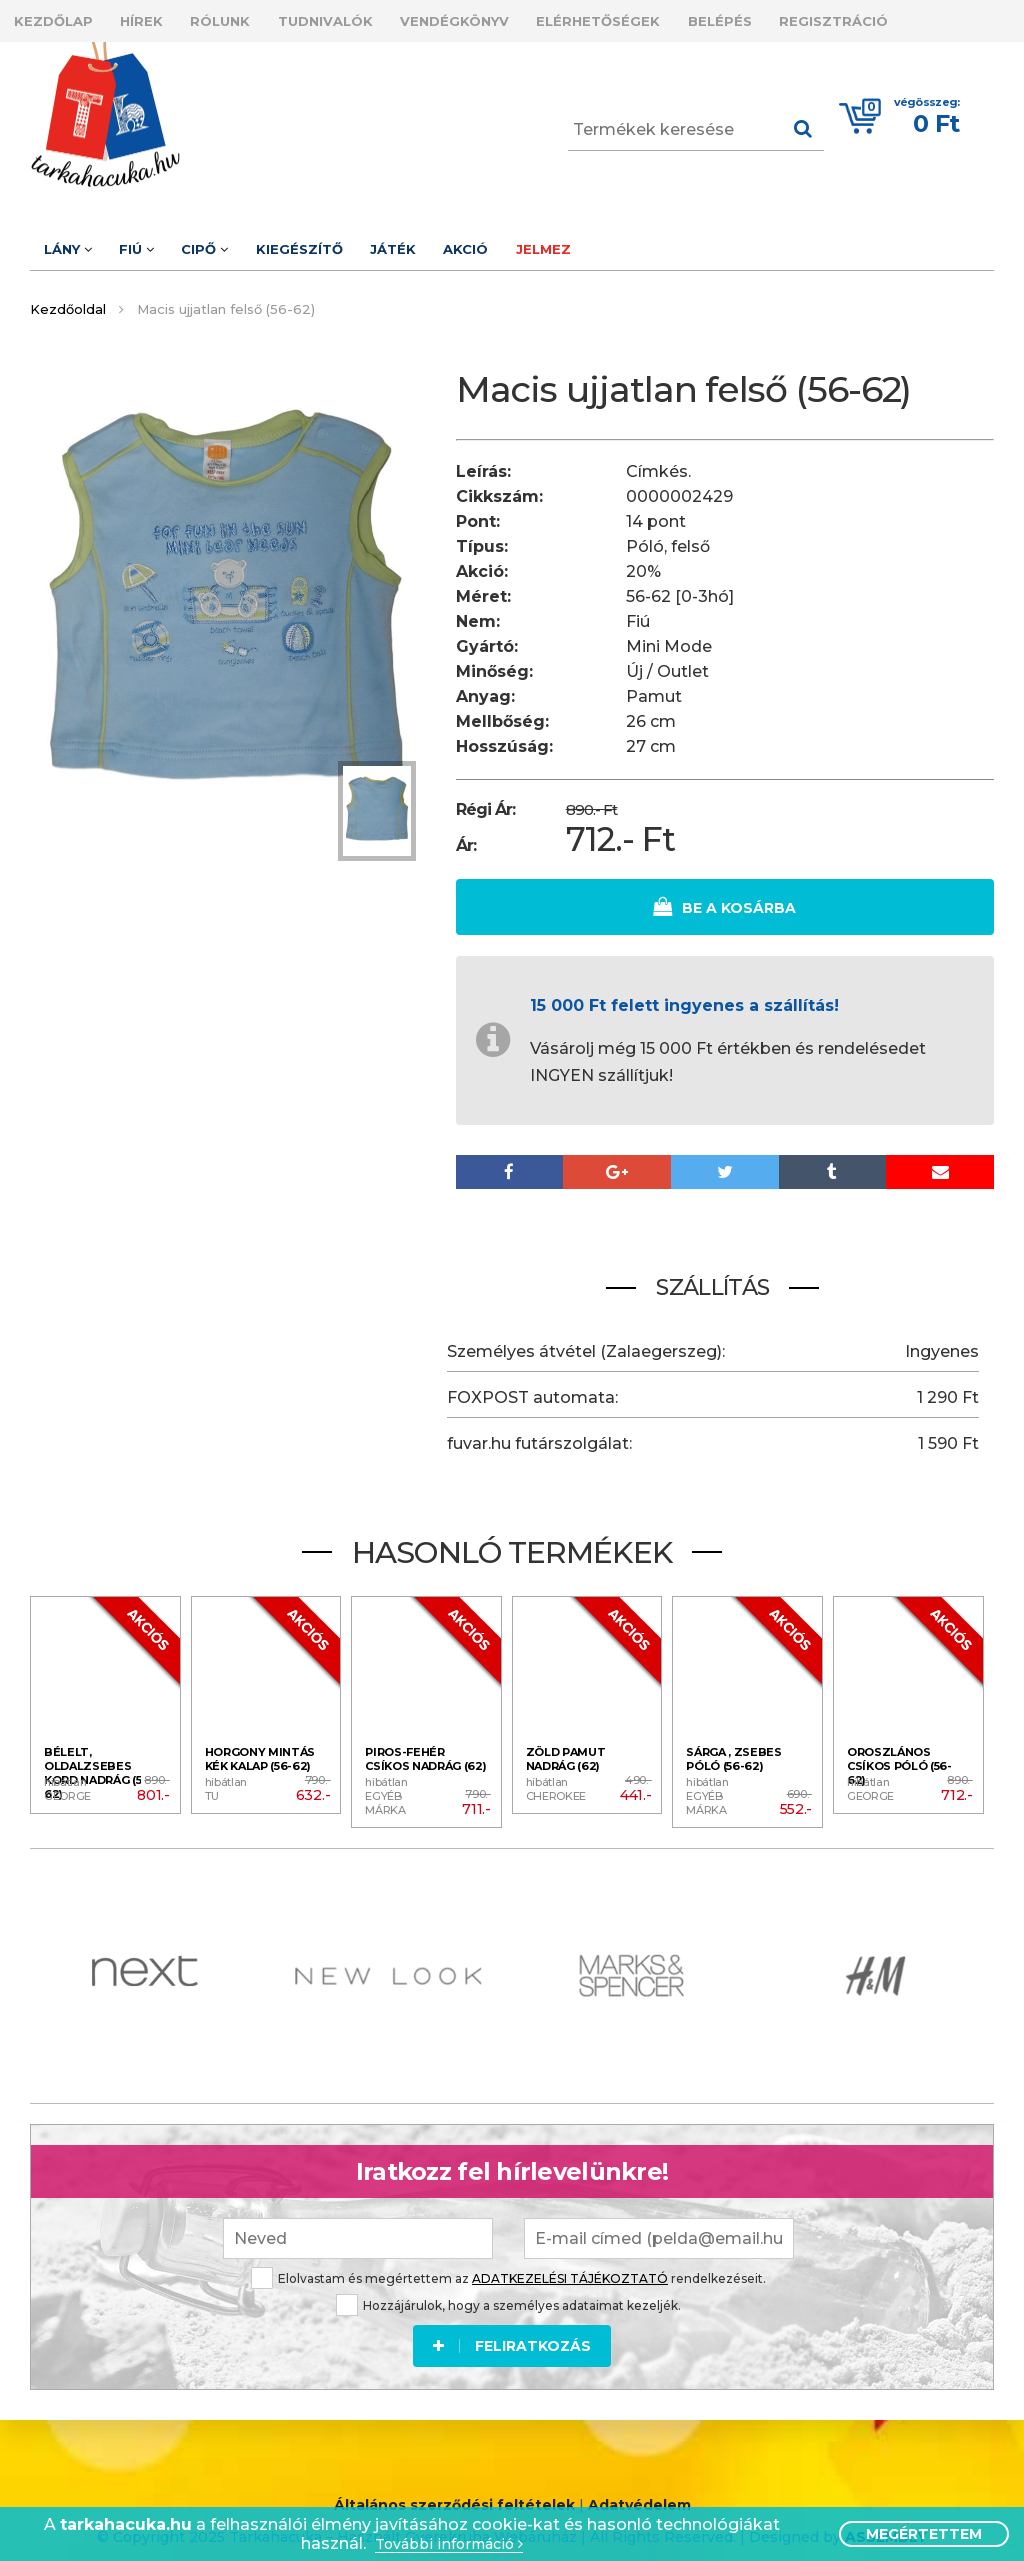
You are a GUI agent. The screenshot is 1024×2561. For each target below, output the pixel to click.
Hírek (160, 18)
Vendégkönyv (511, 18)
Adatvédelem (639, 2490)
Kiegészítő (343, 240)
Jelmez (625, 240)
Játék (450, 240)
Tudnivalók (369, 18)
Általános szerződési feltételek (454, 2490)
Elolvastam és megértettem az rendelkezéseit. (508, 2260)
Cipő (236, 240)
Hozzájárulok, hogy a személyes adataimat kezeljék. (508, 2287)
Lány (74, 240)
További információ (449, 2544)
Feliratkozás (512, 2328)
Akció (535, 240)
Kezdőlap (59, 18)
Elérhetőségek (668, 18)
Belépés (802, 18)
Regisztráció (928, 18)
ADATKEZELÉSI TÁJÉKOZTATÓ (570, 2260)
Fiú (155, 240)
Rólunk (252, 18)
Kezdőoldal (68, 297)
